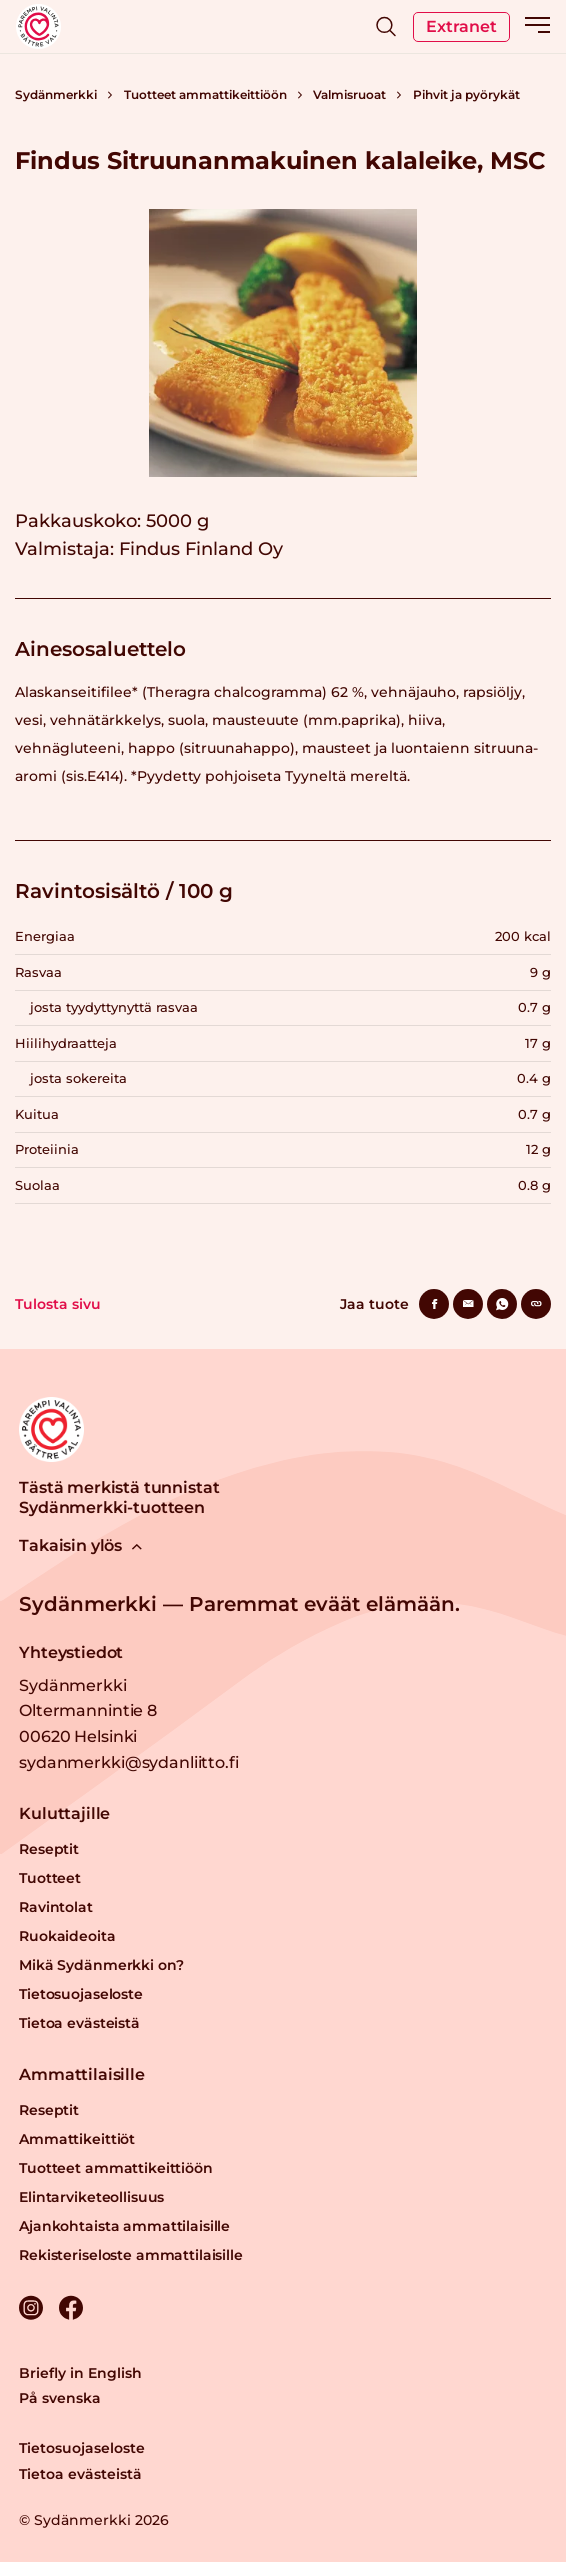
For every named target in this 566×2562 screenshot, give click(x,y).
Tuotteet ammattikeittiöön (205, 94)
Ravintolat (56, 1907)
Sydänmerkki (56, 94)
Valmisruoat (349, 94)
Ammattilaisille (82, 2074)
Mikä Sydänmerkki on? (101, 1965)
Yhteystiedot (71, 1652)
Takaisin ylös (80, 1545)
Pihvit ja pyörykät (466, 94)
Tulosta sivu (58, 1304)
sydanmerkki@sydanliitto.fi (128, 1762)
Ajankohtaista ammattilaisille (124, 2226)
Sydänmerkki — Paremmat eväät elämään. (239, 1604)
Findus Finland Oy (201, 549)
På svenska (60, 2398)
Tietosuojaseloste (81, 1994)
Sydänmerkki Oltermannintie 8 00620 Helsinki (88, 1711)
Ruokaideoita (67, 1936)
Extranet (461, 26)
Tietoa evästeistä (79, 2023)
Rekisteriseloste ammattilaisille (131, 2255)
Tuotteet (50, 1878)
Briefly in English (80, 2373)
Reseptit (49, 1849)
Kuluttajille (64, 1813)
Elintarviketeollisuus (91, 2197)
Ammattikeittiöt (77, 2139)
